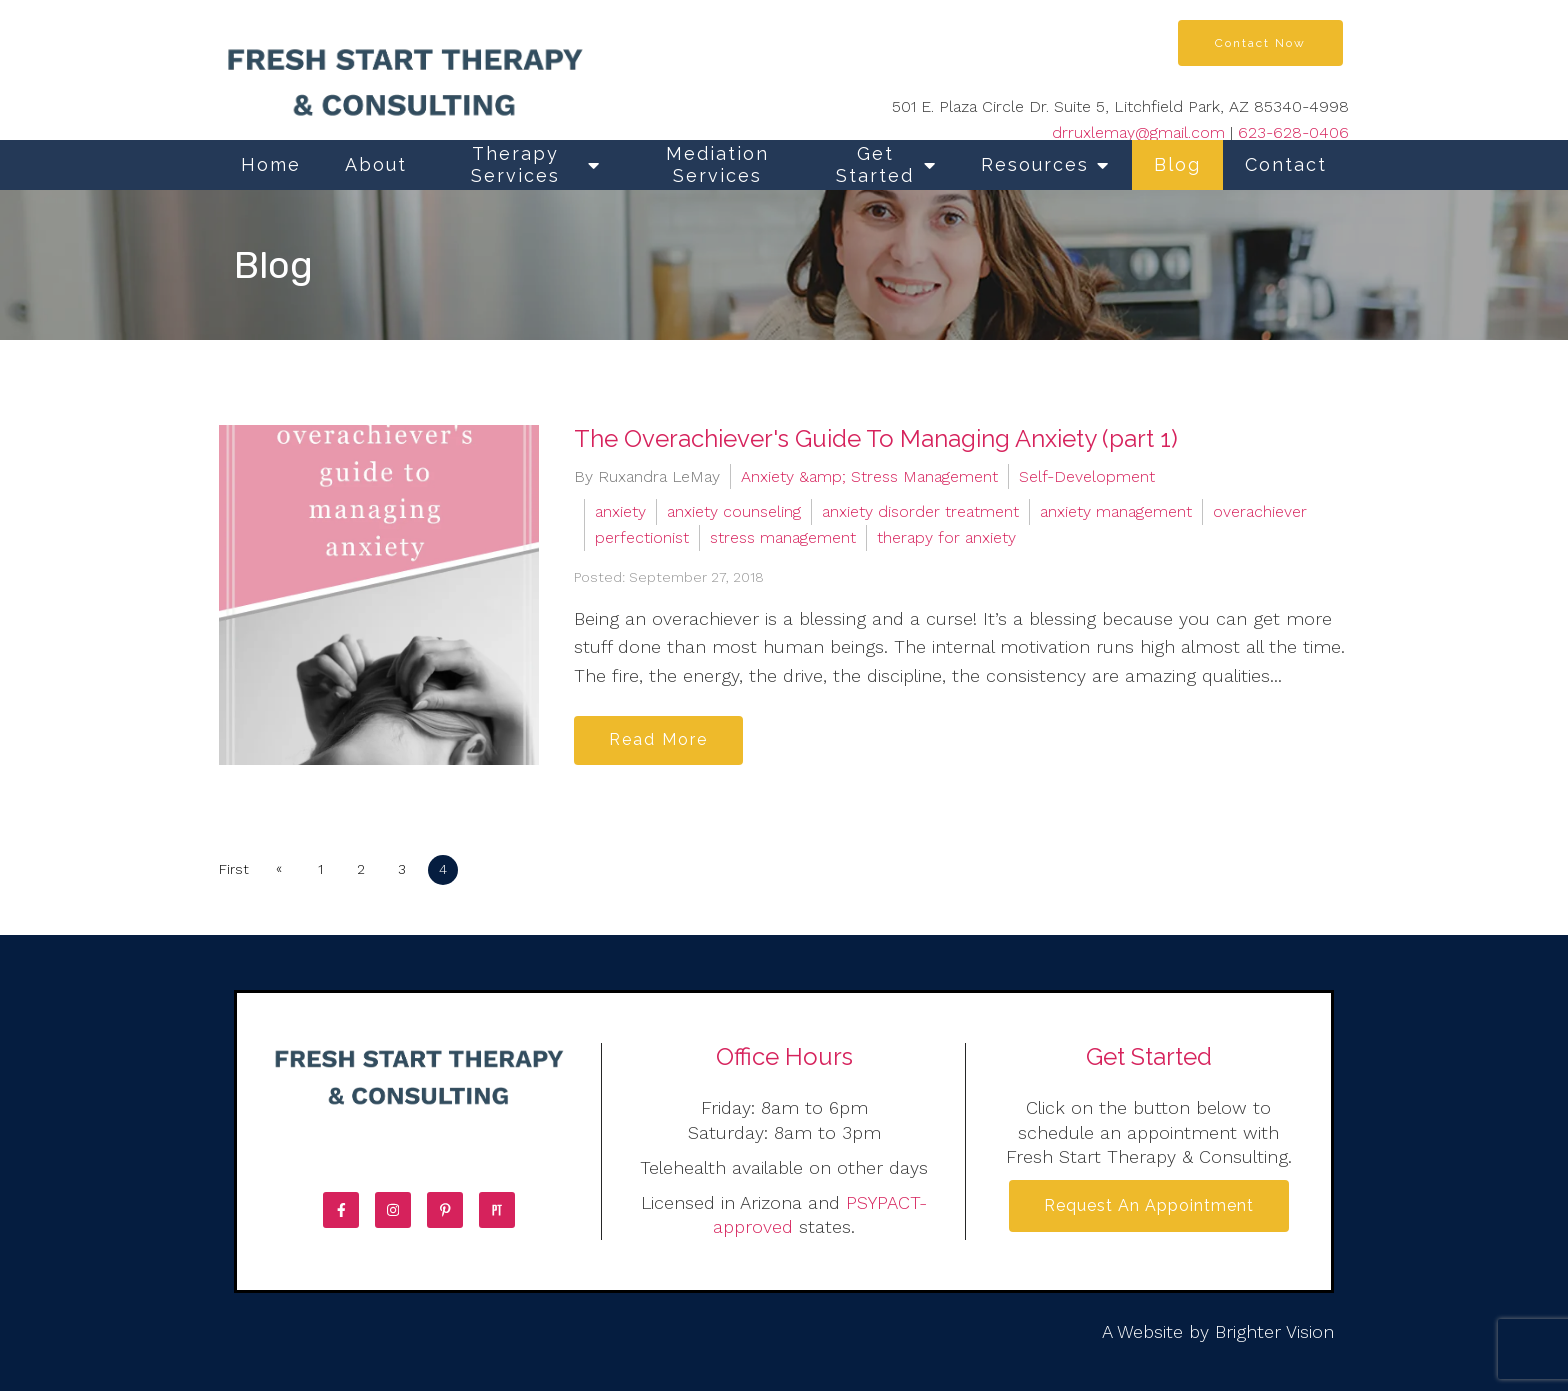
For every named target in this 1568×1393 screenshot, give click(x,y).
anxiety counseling (734, 511)
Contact (1286, 164)
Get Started (875, 164)
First (234, 871)
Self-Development (1087, 476)
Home (271, 164)
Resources (1035, 164)
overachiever (1260, 511)
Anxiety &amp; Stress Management (869, 476)
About (376, 164)
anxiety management (1116, 511)
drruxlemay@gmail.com (1138, 132)
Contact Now (1260, 43)
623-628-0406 (1293, 132)
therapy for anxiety (946, 537)
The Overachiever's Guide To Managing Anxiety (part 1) (876, 438)
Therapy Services (515, 164)
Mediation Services (717, 164)
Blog (1177, 164)
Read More (660, 740)
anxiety (620, 511)
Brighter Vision (1274, 1332)
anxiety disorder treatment (920, 511)
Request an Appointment (1149, 1207)
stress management (783, 537)
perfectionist (642, 537)
